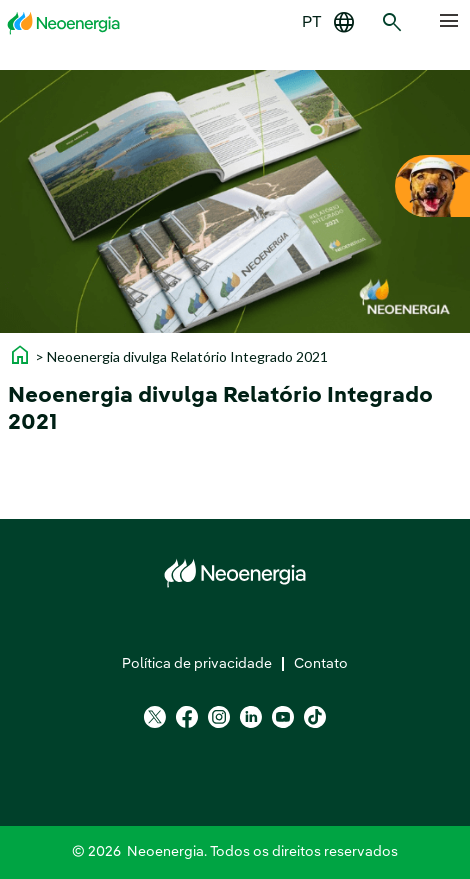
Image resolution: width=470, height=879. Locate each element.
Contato (321, 664)
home (20, 355)
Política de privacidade (197, 664)
